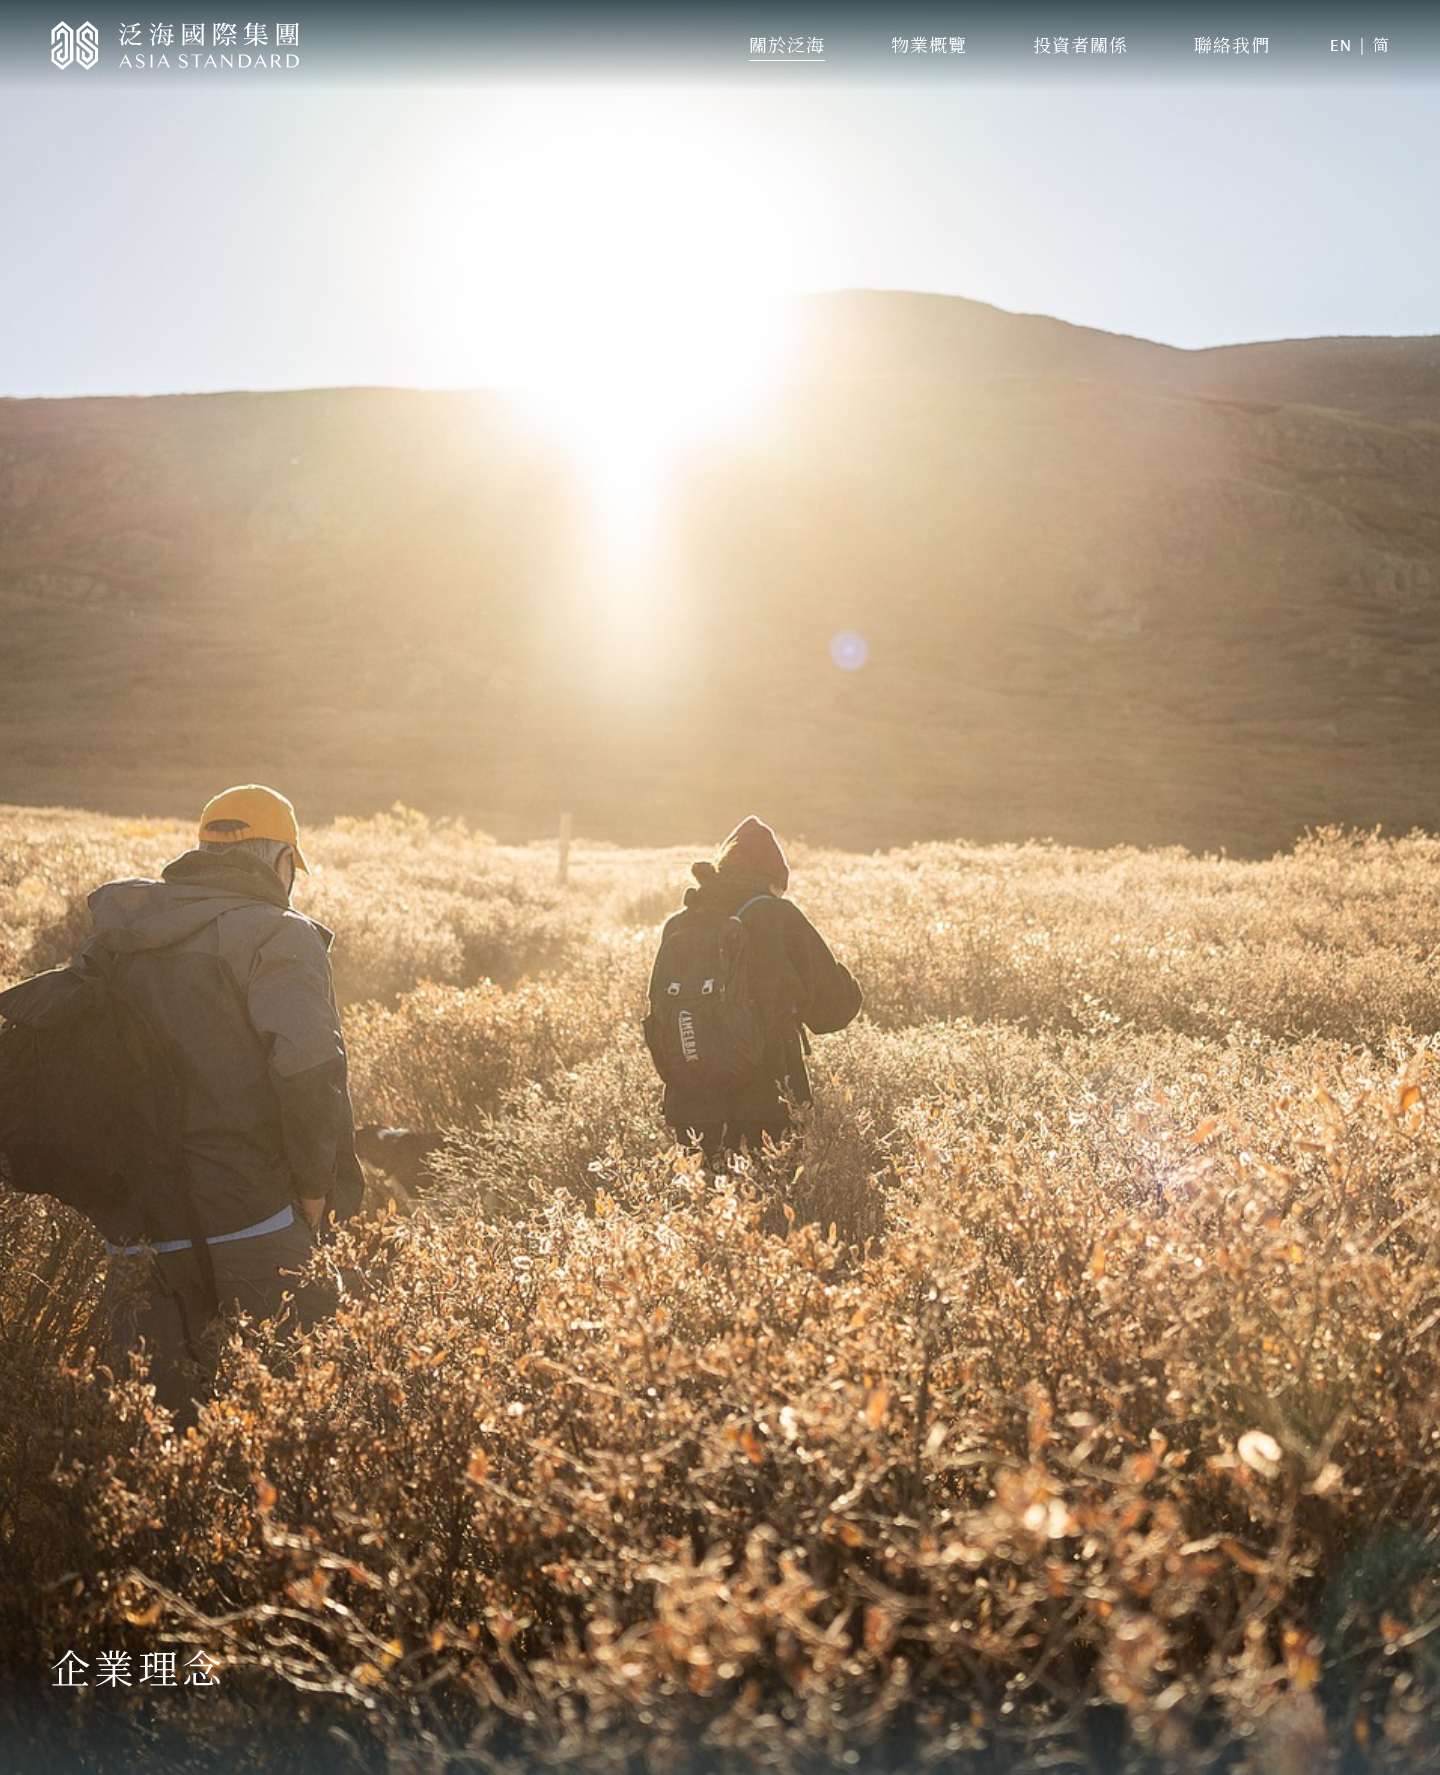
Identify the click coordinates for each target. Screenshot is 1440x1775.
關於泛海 (787, 45)
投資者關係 (1080, 45)
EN (1341, 45)
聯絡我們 (1232, 45)
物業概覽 (929, 45)
